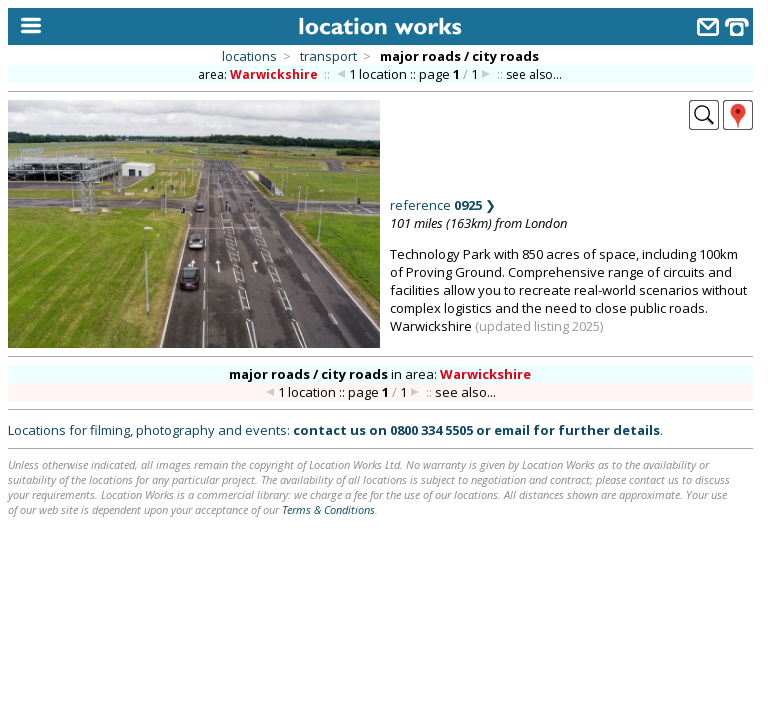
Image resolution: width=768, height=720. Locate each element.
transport (328, 56)
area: (259, 74)
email (512, 430)
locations (249, 56)
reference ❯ (443, 205)
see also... (534, 74)
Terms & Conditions (328, 509)
